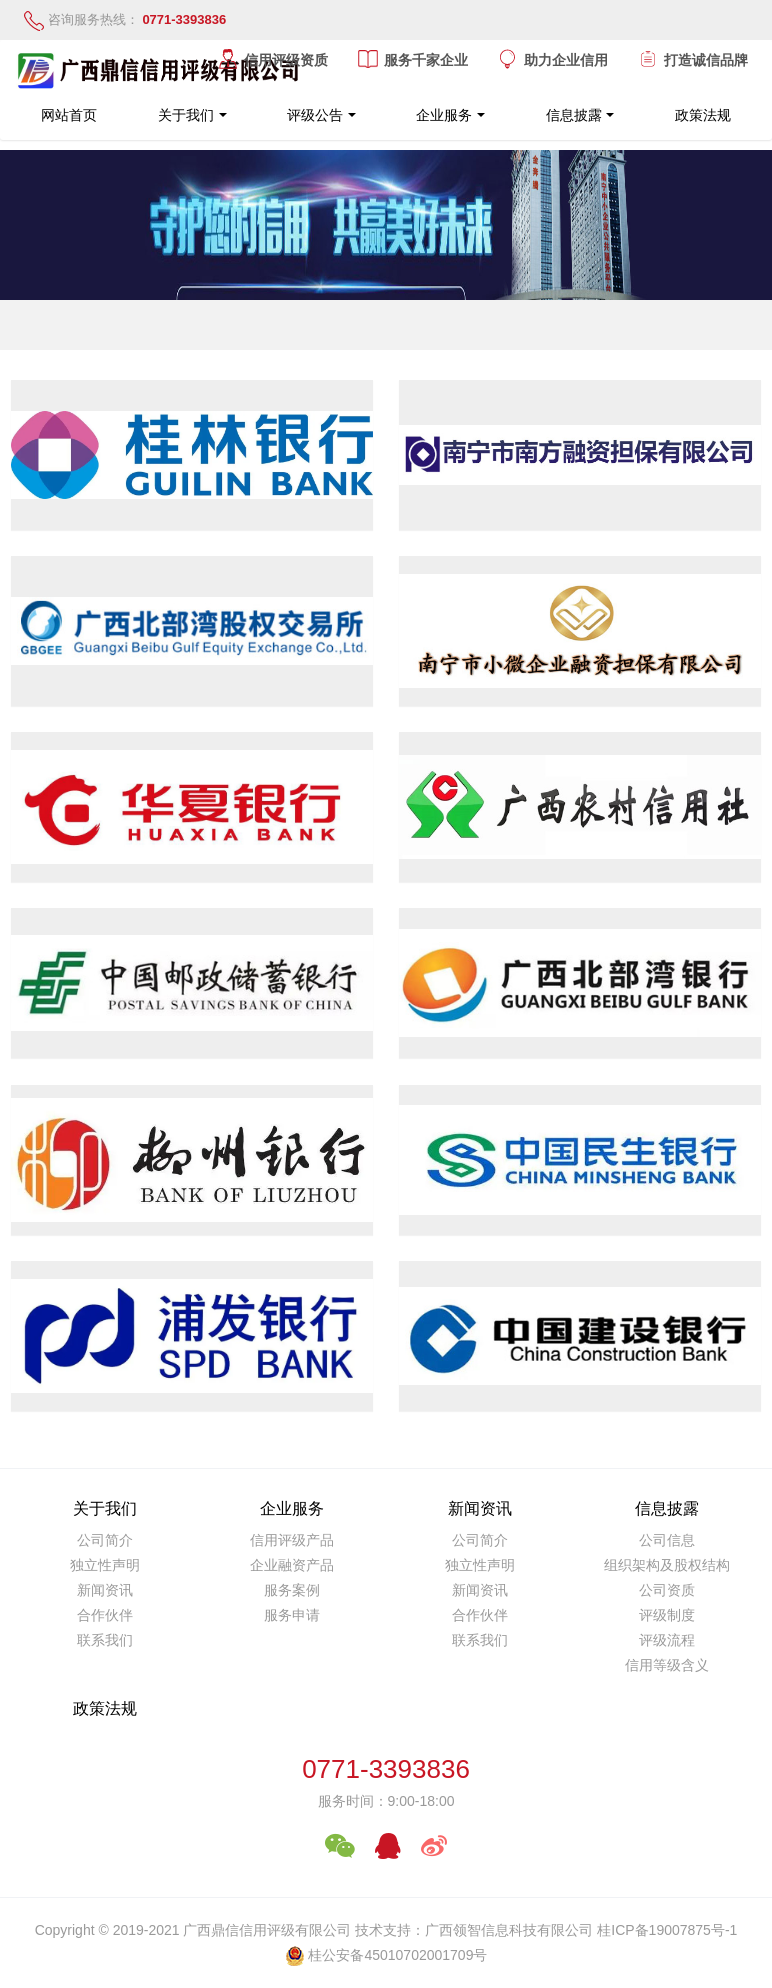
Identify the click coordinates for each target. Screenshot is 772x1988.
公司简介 (105, 1540)
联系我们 (105, 1640)
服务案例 (292, 1590)
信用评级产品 (292, 1540)
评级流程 (667, 1640)
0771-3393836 (386, 1769)
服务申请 (292, 1615)
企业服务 (444, 115)
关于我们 (186, 115)
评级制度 (667, 1615)
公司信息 (667, 1540)
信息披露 (574, 115)
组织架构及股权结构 (667, 1565)
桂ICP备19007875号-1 (667, 1930)
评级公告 (315, 115)
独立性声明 (105, 1565)
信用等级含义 (667, 1665)
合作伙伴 (105, 1615)
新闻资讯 (105, 1590)
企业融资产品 (292, 1565)
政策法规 (703, 115)
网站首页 (69, 115)
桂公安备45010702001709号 (397, 1955)
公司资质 (667, 1590)
